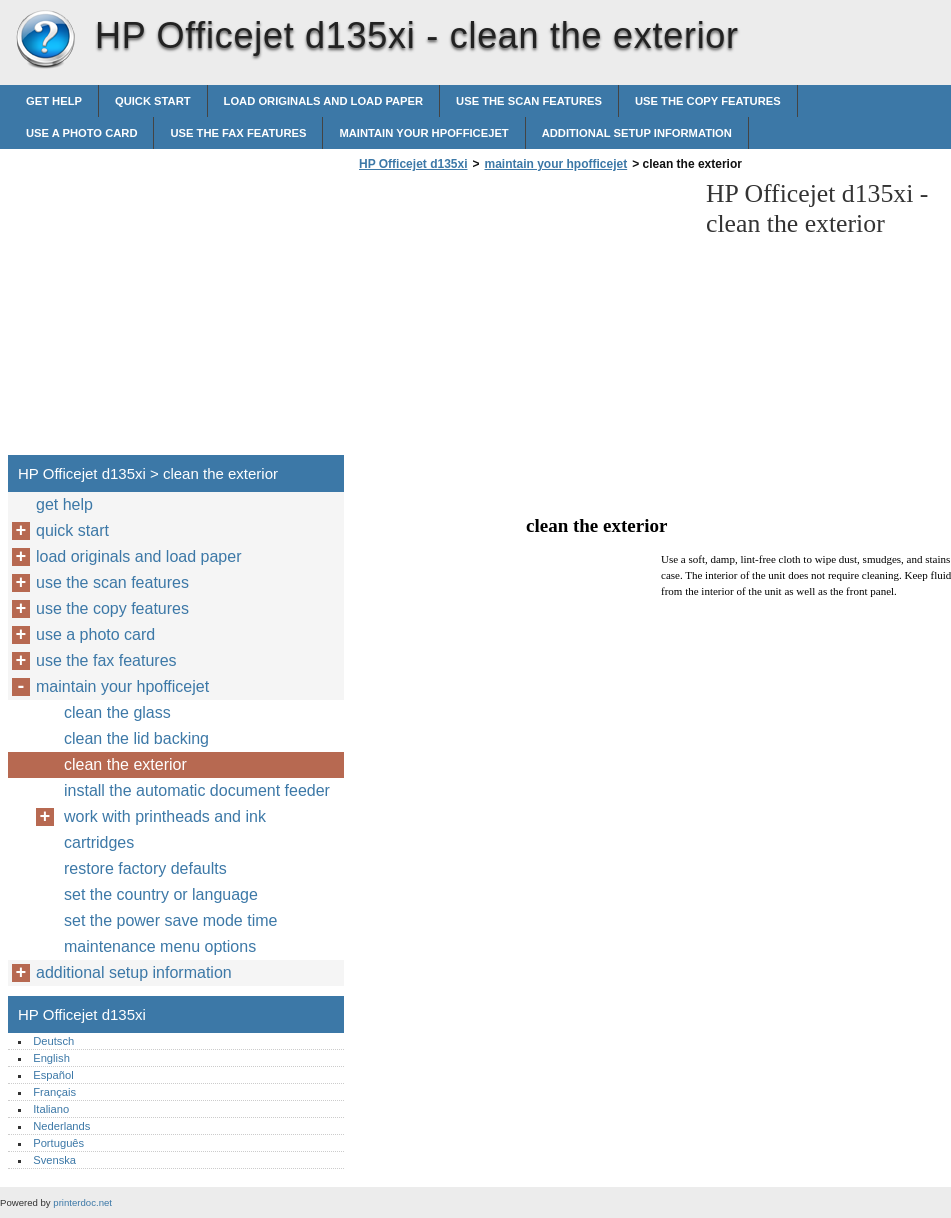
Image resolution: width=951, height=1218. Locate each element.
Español (53, 1075)
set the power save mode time (170, 920)
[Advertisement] (522, 319)
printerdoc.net (82, 1202)
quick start (153, 101)
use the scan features (529, 101)
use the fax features (238, 133)
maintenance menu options (160, 946)
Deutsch (53, 1041)
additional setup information (637, 133)
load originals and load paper (324, 101)
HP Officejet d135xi (45, 40)
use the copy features (708, 101)
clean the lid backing (136, 738)
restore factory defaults (145, 868)
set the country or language (161, 894)
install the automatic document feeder (197, 790)
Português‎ (58, 1143)
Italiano (51, 1109)
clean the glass (117, 712)
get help (54, 101)
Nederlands (61, 1126)
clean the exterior (125, 764)
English (51, 1058)
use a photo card (81, 133)
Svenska (54, 1160)
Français (54, 1092)
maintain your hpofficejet (423, 133)
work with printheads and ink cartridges (165, 829)
